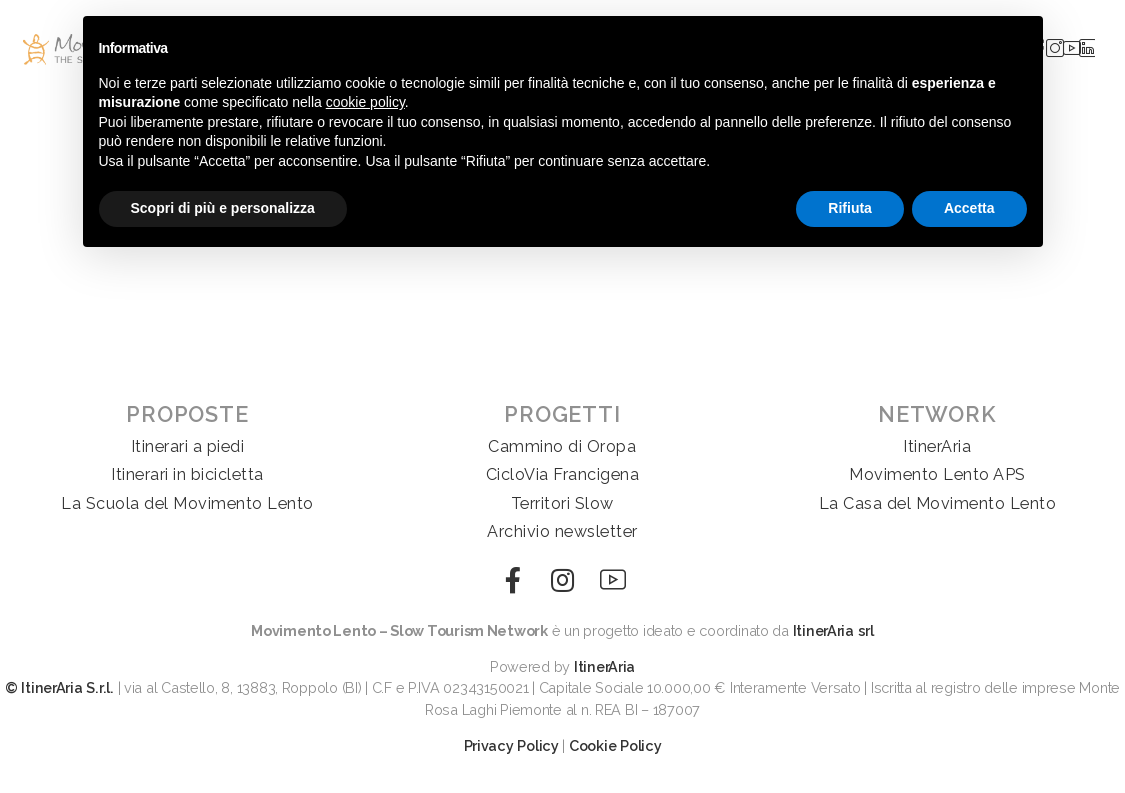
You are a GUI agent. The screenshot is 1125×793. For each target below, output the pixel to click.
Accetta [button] (969, 208)
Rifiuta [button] (850, 208)
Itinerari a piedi (188, 446)
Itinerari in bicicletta (187, 474)
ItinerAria (937, 446)
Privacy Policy (511, 745)
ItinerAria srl (833, 630)
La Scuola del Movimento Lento (187, 503)
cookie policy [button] (365, 102)
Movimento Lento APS (937, 474)
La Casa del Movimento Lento (938, 503)
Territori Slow (562, 503)
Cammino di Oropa (562, 446)
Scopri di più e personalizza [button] (223, 208)
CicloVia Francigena (563, 474)
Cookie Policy (615, 745)
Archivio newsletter (562, 531)
